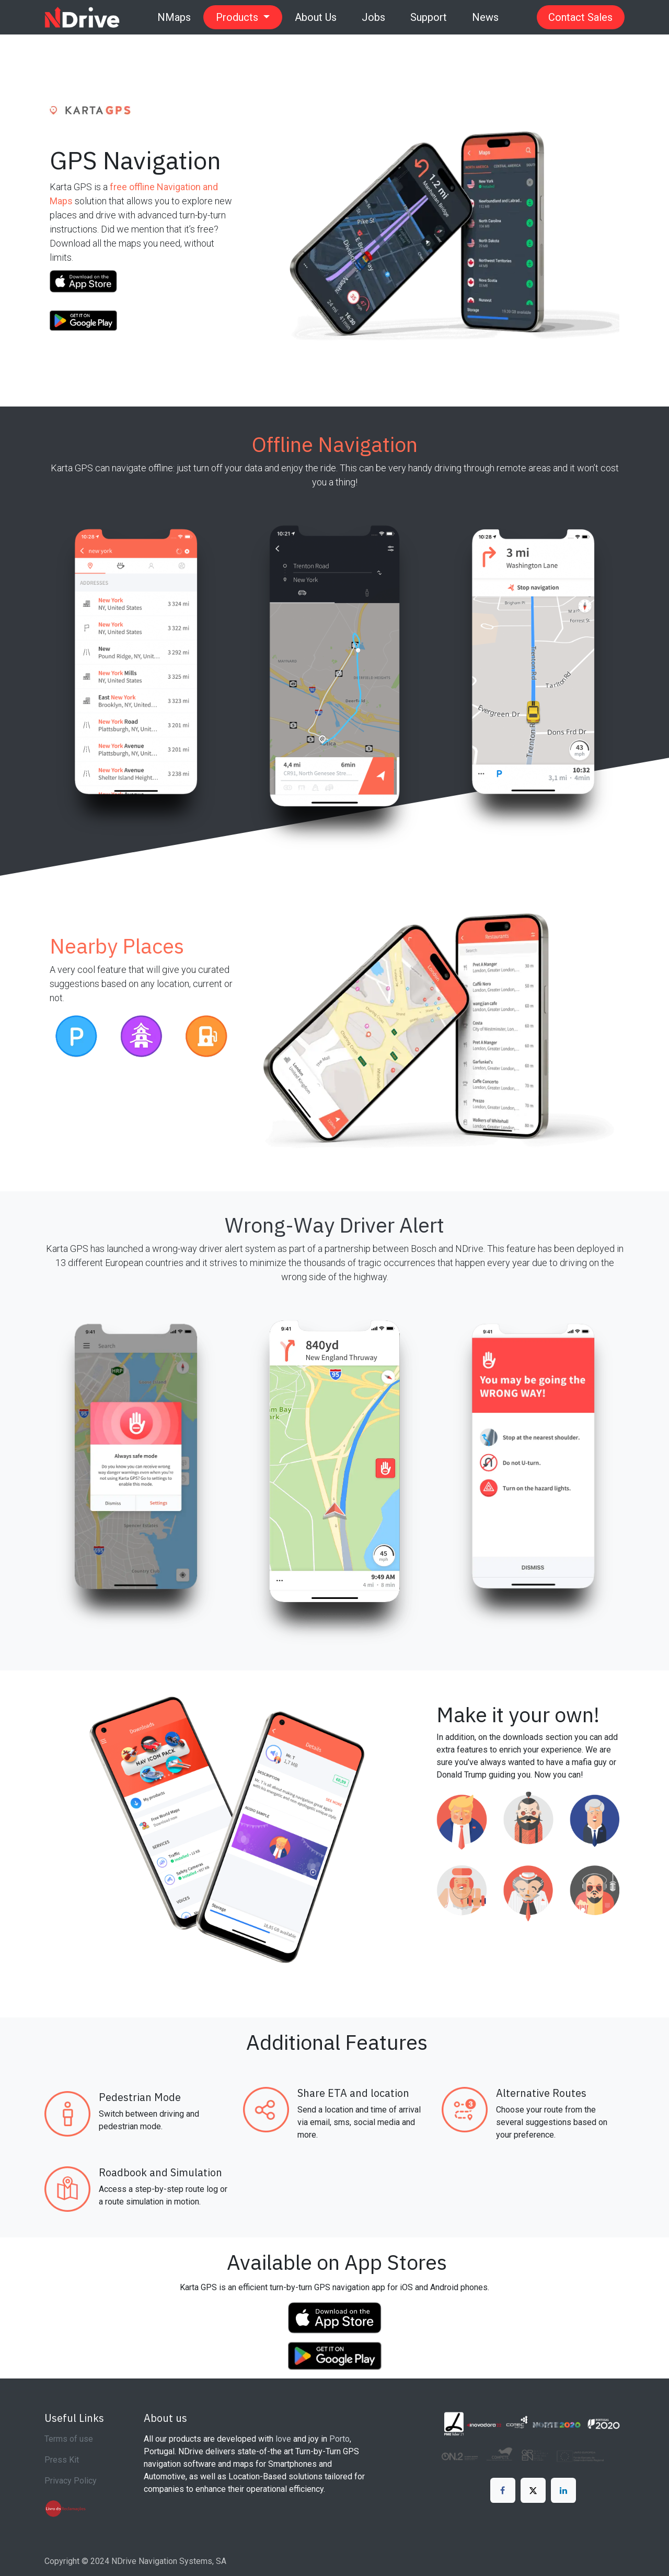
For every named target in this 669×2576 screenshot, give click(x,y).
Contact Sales (580, 17)
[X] (533, 2490)
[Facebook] (502, 2490)
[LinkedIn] (563, 2490)
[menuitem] (174, 17)
